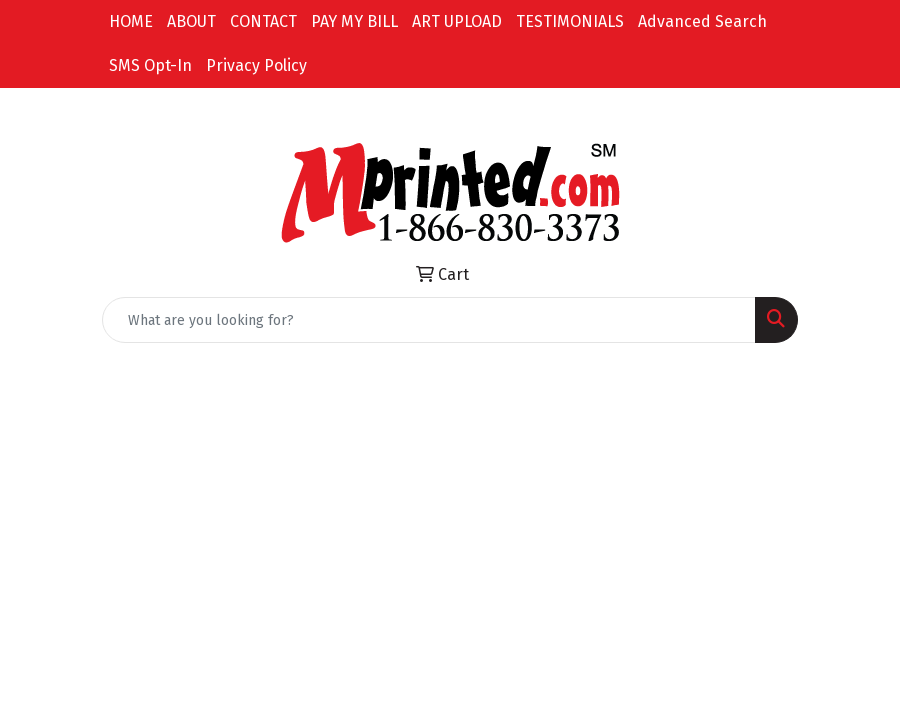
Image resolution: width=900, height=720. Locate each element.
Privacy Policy (256, 65)
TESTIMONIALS (570, 21)
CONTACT (263, 21)
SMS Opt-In (150, 65)
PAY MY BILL (354, 21)
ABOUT (191, 21)
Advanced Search (702, 21)
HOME (131, 21)
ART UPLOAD (457, 21)
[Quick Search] (429, 320)
